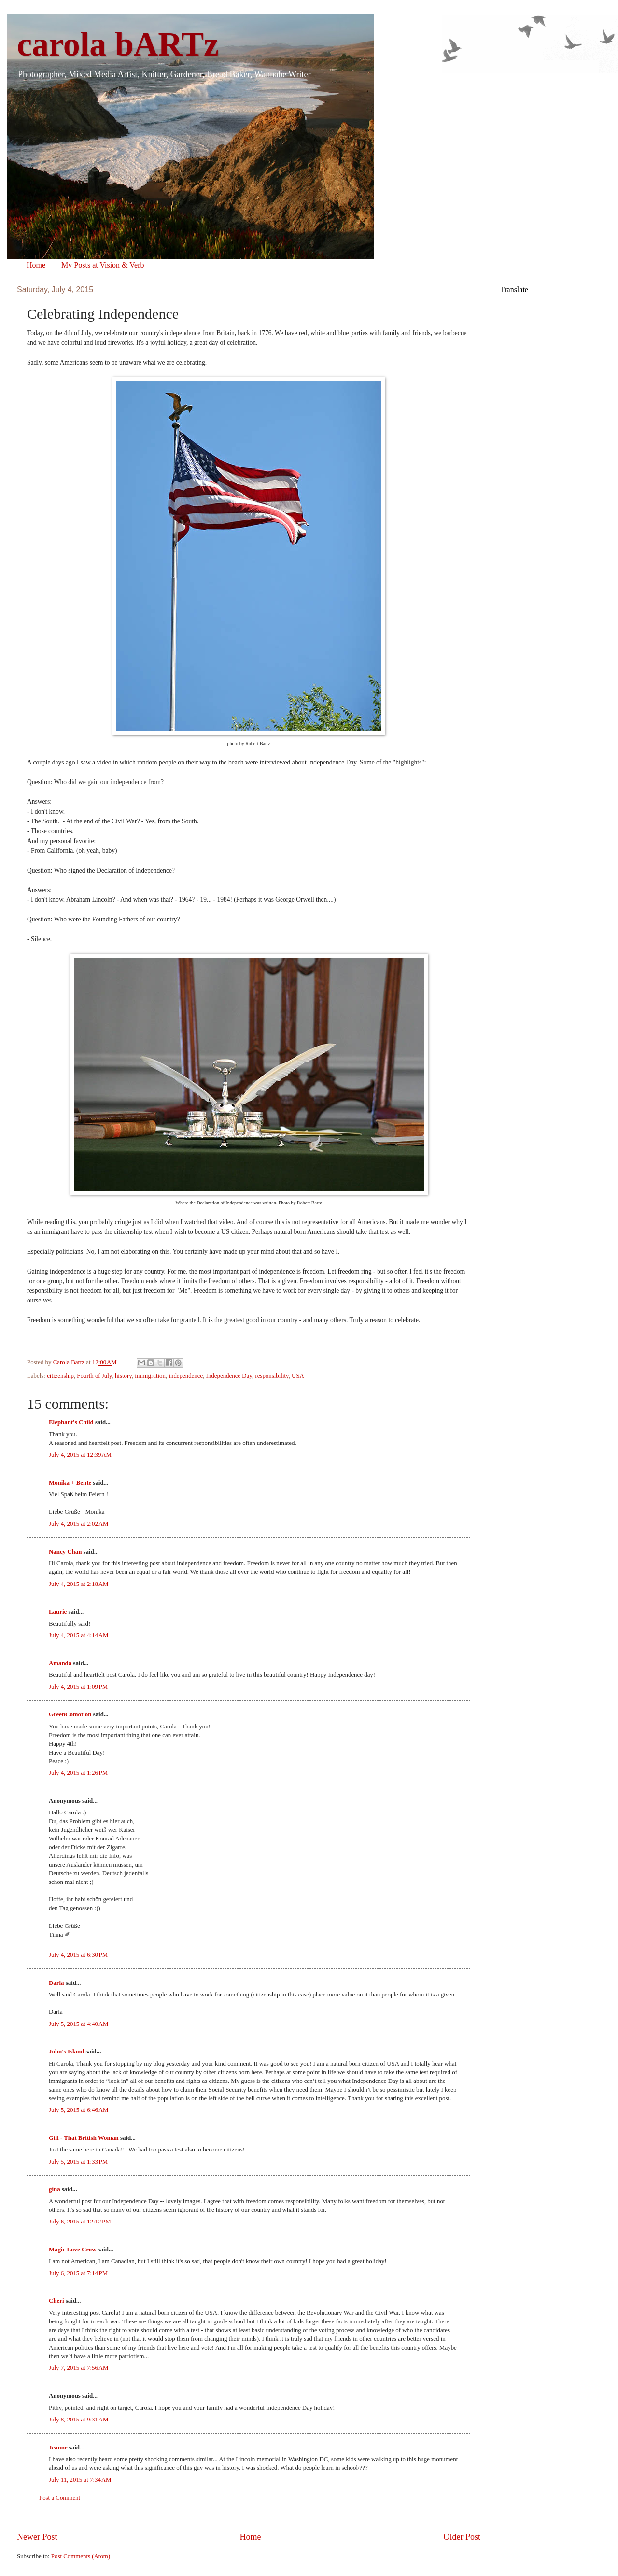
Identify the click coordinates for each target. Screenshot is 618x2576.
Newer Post (37, 2537)
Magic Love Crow (72, 2249)
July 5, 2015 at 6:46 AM (79, 2110)
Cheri (56, 2300)
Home (36, 265)
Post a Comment (59, 2497)
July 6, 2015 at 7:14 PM (78, 2273)
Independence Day (229, 1376)
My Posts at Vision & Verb (102, 265)
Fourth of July (94, 1376)
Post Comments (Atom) (80, 2556)
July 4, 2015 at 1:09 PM (78, 1687)
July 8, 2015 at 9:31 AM (79, 2419)
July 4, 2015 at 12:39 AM (80, 1454)
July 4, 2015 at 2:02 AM (79, 1523)
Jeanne (58, 2447)
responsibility (271, 1376)
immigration (150, 1376)
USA (298, 1376)
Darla (56, 1983)
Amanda (60, 1663)
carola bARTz (118, 44)
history (123, 1376)
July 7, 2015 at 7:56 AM (79, 2367)
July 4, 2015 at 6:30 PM (78, 1955)
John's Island (66, 2051)
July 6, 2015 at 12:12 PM (80, 2221)
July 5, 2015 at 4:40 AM (79, 2024)
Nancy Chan (65, 1551)
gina (54, 2189)
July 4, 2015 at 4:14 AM (79, 1635)
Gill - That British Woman (84, 2138)
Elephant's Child (71, 1422)
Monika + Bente (70, 1482)
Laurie (58, 1611)
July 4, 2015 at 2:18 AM (79, 1584)
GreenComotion (70, 1714)
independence (186, 1376)
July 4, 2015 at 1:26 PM (78, 1772)
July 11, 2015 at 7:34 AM (80, 2480)
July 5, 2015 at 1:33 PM (78, 2161)
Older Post (461, 2537)
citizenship (60, 1376)
